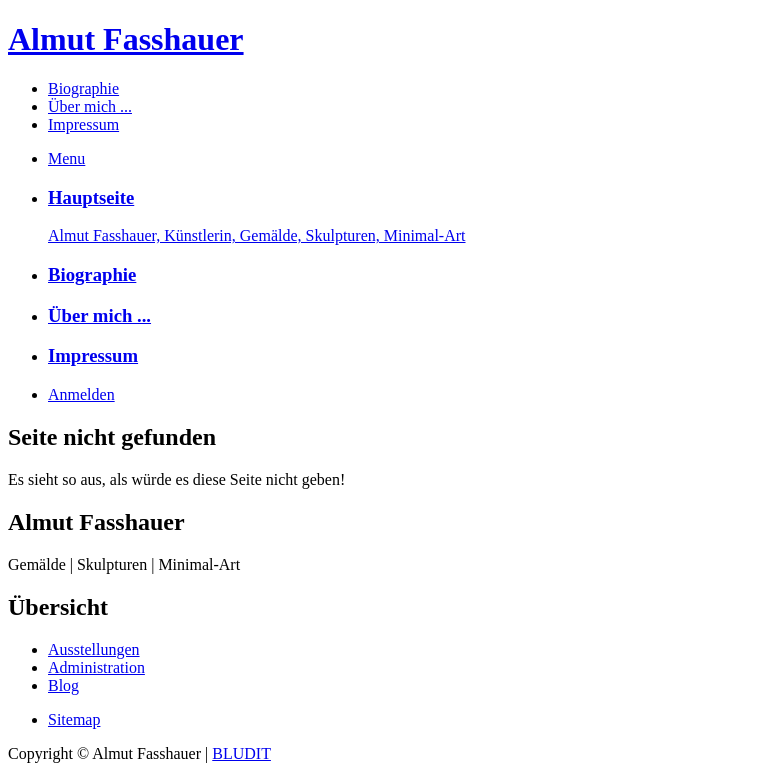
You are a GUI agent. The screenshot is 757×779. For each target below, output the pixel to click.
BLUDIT (241, 753)
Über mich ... (90, 106)
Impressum (83, 124)
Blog (63, 685)
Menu (66, 158)
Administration (96, 667)
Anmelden (81, 394)
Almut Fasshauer (126, 39)
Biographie (83, 88)
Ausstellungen (94, 649)
